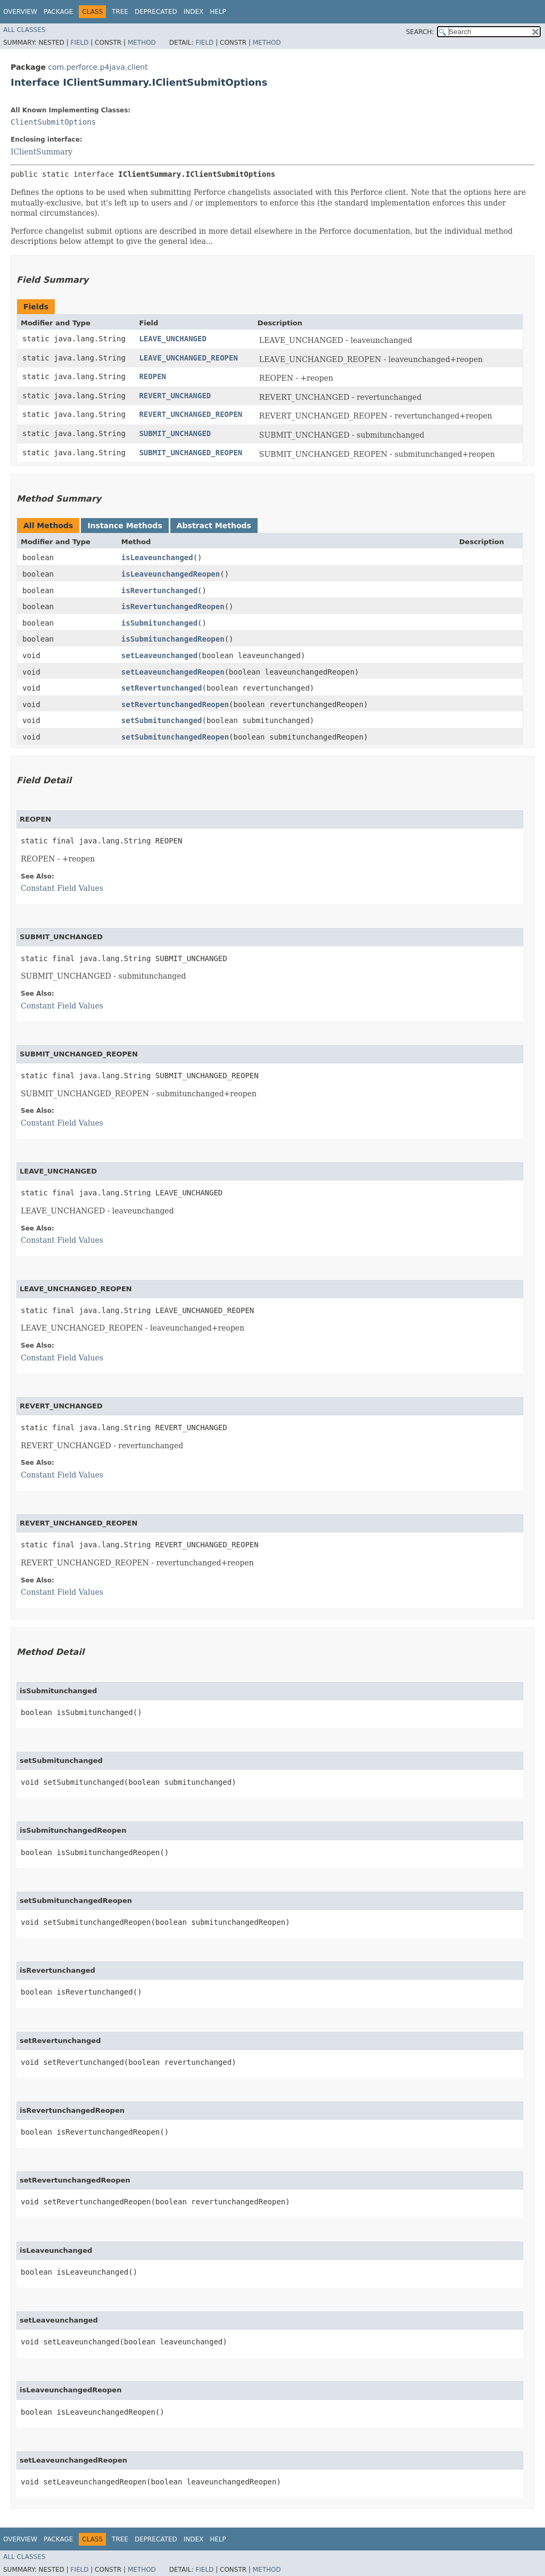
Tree (120, 11)
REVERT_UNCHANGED (175, 395)
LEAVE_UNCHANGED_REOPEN (188, 358)
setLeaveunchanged (159, 655)
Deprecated (156, 11)
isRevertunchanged (159, 590)
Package (58, 11)
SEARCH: (420, 32)
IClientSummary (41, 151)
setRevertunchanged (161, 688)
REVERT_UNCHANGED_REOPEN (190, 414)
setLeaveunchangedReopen (173, 672)
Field (79, 42)
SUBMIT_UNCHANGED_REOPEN (190, 452)
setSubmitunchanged (161, 720)
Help (218, 11)
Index (194, 11)
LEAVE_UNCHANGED (172, 338)
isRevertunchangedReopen (173, 606)
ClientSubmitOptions (53, 122)
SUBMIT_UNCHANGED (175, 433)
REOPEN (152, 376)
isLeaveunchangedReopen (170, 574)
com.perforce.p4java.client (97, 67)
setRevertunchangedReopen (175, 704)
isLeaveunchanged (157, 557)
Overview (20, 11)
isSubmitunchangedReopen (173, 639)
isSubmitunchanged (159, 623)
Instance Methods (124, 525)
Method (142, 42)
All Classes (24, 30)
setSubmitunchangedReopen (175, 737)
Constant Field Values (62, 888)
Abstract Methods (214, 525)
